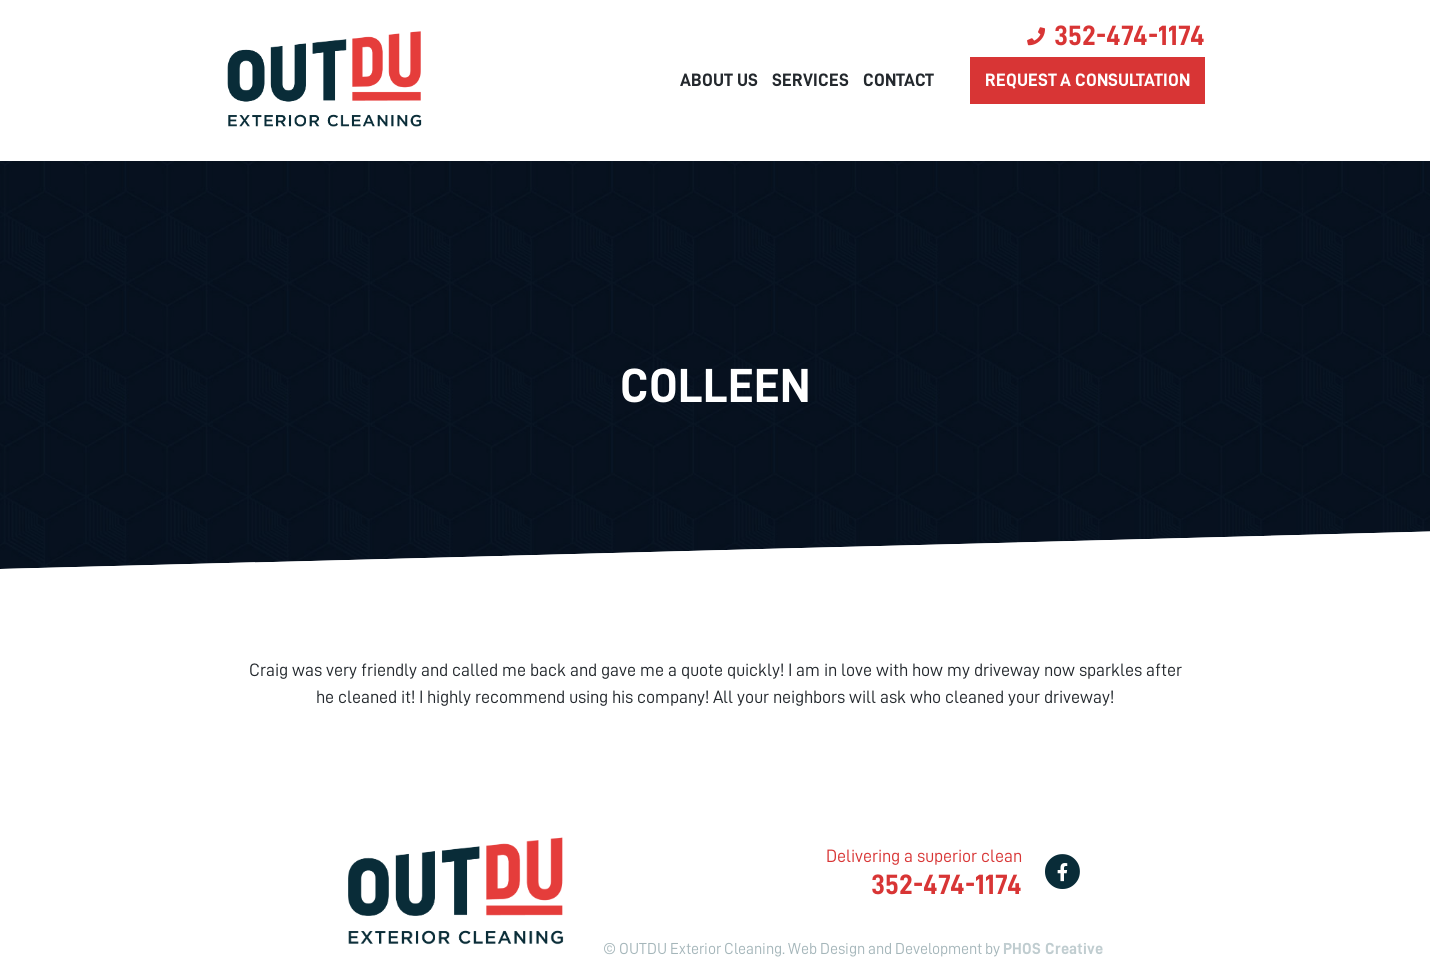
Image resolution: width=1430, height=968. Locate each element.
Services (810, 80)
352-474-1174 (1129, 36)
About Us (719, 80)
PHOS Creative (1053, 949)
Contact (898, 80)
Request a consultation (1087, 80)
